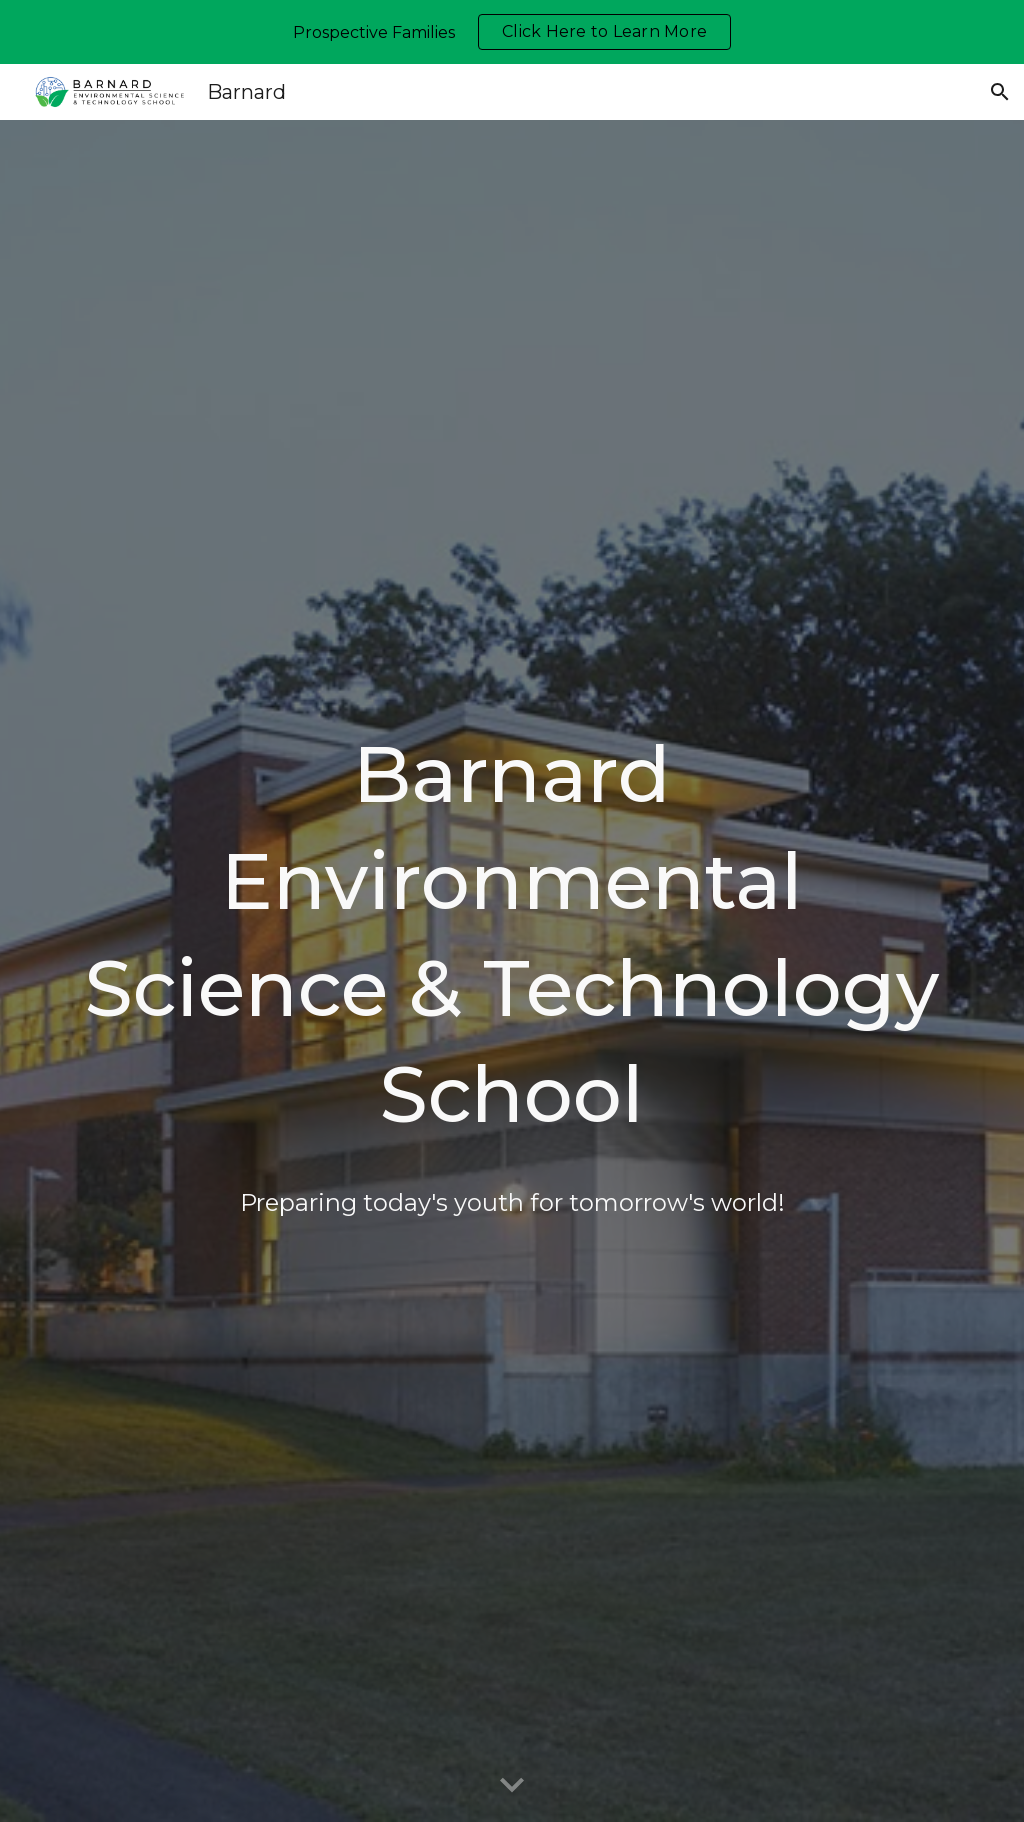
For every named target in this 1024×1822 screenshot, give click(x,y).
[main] (512, 970)
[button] (1000, 92)
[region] (512, 32)
